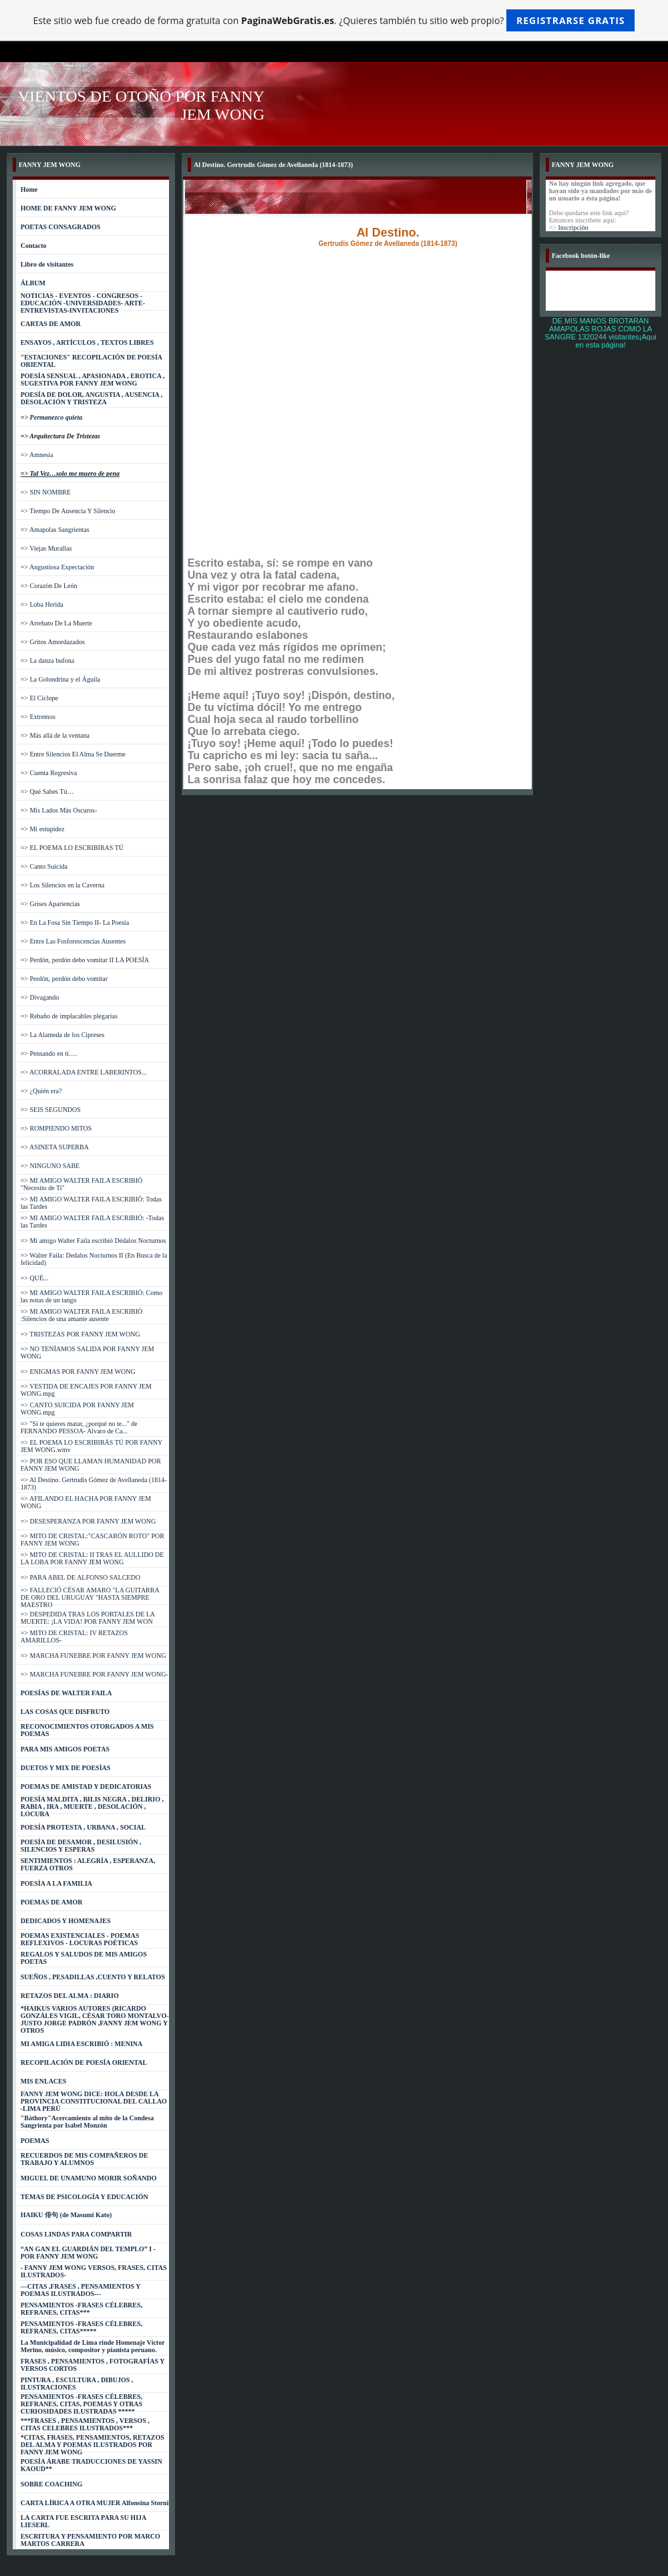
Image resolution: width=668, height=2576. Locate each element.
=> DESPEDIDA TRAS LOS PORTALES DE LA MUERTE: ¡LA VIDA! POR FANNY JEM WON (88, 1617)
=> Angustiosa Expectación (57, 567)
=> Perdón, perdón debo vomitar (64, 978)
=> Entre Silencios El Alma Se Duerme (73, 754)
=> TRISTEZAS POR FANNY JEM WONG (80, 1334)
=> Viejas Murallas (46, 548)
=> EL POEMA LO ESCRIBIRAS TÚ (72, 847)
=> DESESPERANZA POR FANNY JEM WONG (88, 1521)
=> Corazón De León (49, 585)
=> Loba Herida (42, 604)
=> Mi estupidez (43, 829)
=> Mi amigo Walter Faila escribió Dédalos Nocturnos (93, 1240)
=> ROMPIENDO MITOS (56, 1128)
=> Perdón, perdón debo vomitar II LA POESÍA (85, 960)
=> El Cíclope (39, 698)
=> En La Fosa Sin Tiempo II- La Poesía (75, 922)
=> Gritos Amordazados (53, 642)
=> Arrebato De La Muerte (56, 623)
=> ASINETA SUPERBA (55, 1147)
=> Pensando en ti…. (49, 1053)
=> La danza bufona (47, 660)
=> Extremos (38, 716)
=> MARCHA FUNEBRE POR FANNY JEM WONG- (94, 1674)
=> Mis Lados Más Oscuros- (59, 810)
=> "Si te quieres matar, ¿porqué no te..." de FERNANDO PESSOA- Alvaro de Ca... (79, 1427)
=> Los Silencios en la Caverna (62, 885)
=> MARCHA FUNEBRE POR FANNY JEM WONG (93, 1655)
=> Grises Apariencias (50, 903)
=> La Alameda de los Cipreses (62, 1034)
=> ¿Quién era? (41, 1091)
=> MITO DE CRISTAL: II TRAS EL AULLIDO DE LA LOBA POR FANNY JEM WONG (92, 1558)
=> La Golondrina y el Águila (60, 679)
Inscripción (573, 227)
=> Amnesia (37, 454)
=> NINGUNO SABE (50, 1165)
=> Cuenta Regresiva (49, 772)
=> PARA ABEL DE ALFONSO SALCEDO (80, 1577)
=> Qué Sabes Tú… (47, 791)
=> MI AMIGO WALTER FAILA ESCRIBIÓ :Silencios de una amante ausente (82, 1315)
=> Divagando (40, 997)
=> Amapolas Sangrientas (55, 529)
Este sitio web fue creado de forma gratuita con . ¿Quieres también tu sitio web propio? (334, 20)
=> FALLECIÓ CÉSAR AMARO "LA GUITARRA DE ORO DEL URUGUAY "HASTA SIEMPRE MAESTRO (90, 1597)
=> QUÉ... (35, 1278)
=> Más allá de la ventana (55, 735)
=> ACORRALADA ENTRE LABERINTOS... (84, 1072)
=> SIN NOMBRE (46, 492)
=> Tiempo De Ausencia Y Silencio (68, 511)
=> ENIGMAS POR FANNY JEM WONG (78, 1371)
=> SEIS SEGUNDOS (51, 1109)
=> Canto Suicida (44, 866)
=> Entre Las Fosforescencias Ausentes (73, 941)
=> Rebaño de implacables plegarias (69, 1016)
